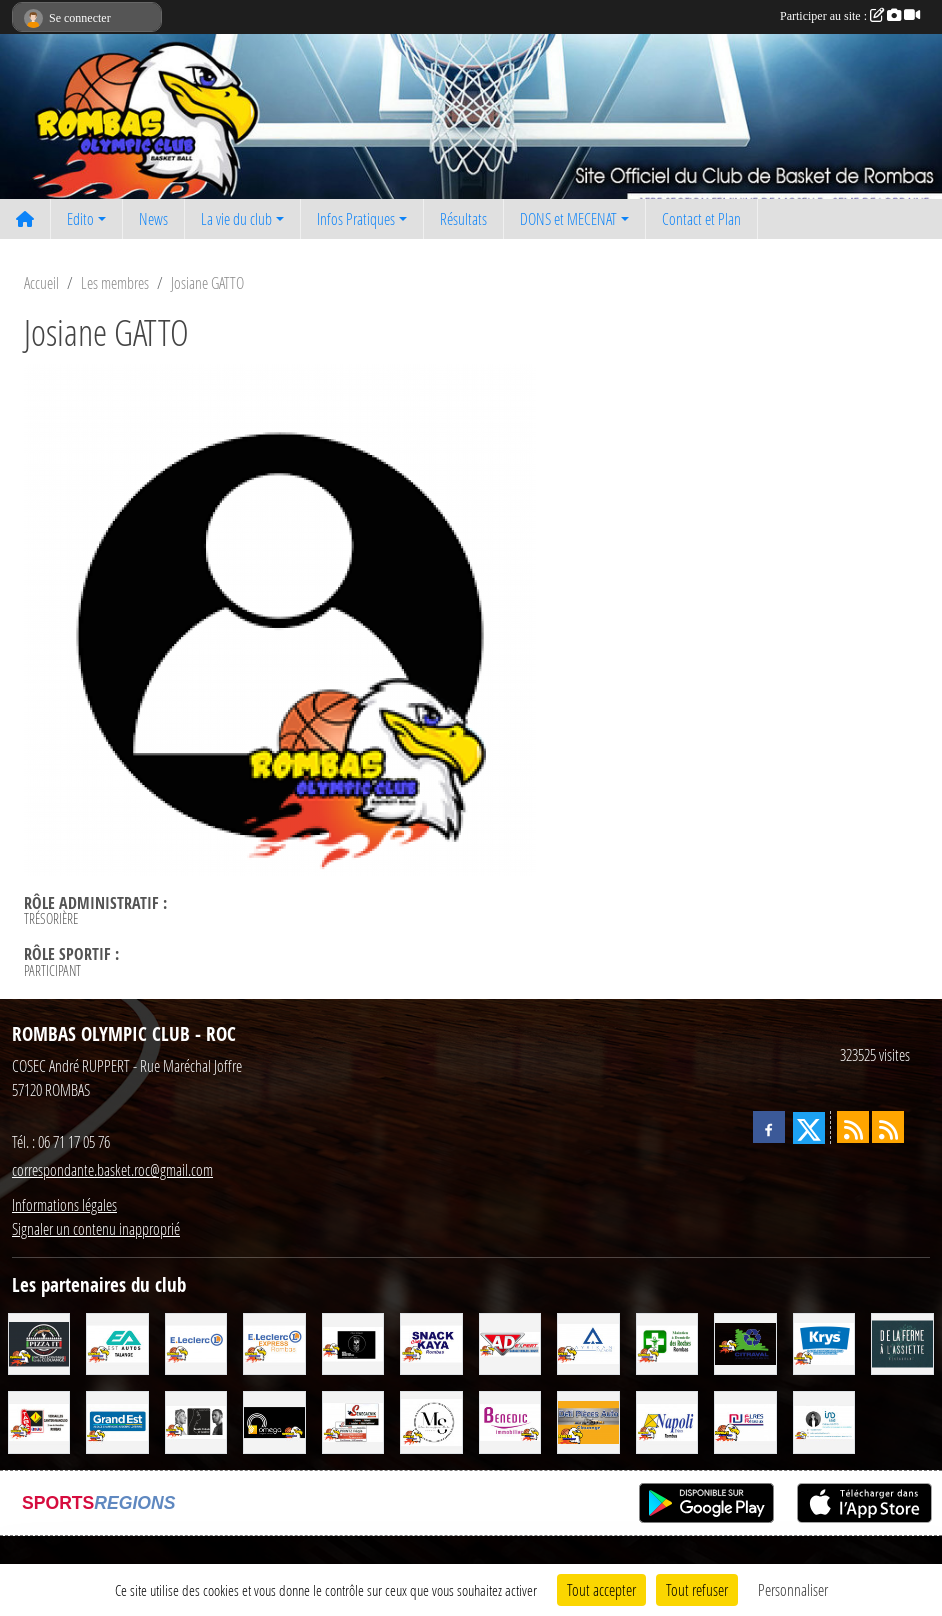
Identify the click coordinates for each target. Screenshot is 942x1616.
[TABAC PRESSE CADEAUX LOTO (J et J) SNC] (39, 1420)
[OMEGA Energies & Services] (274, 1420)
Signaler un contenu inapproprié (96, 1228)
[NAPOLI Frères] (667, 1420)
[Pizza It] (39, 1341)
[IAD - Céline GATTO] (824, 1420)
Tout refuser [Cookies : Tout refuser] (697, 1589)
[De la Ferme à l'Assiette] (902, 1341)
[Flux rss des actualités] (853, 1127)
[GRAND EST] (117, 1420)
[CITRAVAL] (745, 1341)
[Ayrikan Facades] (588, 1341)
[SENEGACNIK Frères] (353, 1420)
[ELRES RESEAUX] (745, 1420)
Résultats (463, 218)
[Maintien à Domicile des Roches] (667, 1341)
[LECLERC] (196, 1341)
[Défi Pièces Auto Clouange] (588, 1420)
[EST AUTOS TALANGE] (117, 1341)
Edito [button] (80, 218)
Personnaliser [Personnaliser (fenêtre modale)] (793, 1589)
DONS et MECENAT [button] (568, 218)
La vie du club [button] (236, 218)
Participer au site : (850, 16)
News (153, 218)
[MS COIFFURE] (431, 1420)
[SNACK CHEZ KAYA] (431, 1341)
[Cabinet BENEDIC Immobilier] (510, 1420)
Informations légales (64, 1204)
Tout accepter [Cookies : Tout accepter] (601, 1589)
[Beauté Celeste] (196, 1420)
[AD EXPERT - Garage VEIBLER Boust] (510, 1341)
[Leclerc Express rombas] (274, 1341)
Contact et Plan (701, 218)
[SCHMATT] (353, 1341)
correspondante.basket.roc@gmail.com (112, 1169)
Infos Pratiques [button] (356, 218)
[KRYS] (824, 1341)
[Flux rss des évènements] (888, 1127)
